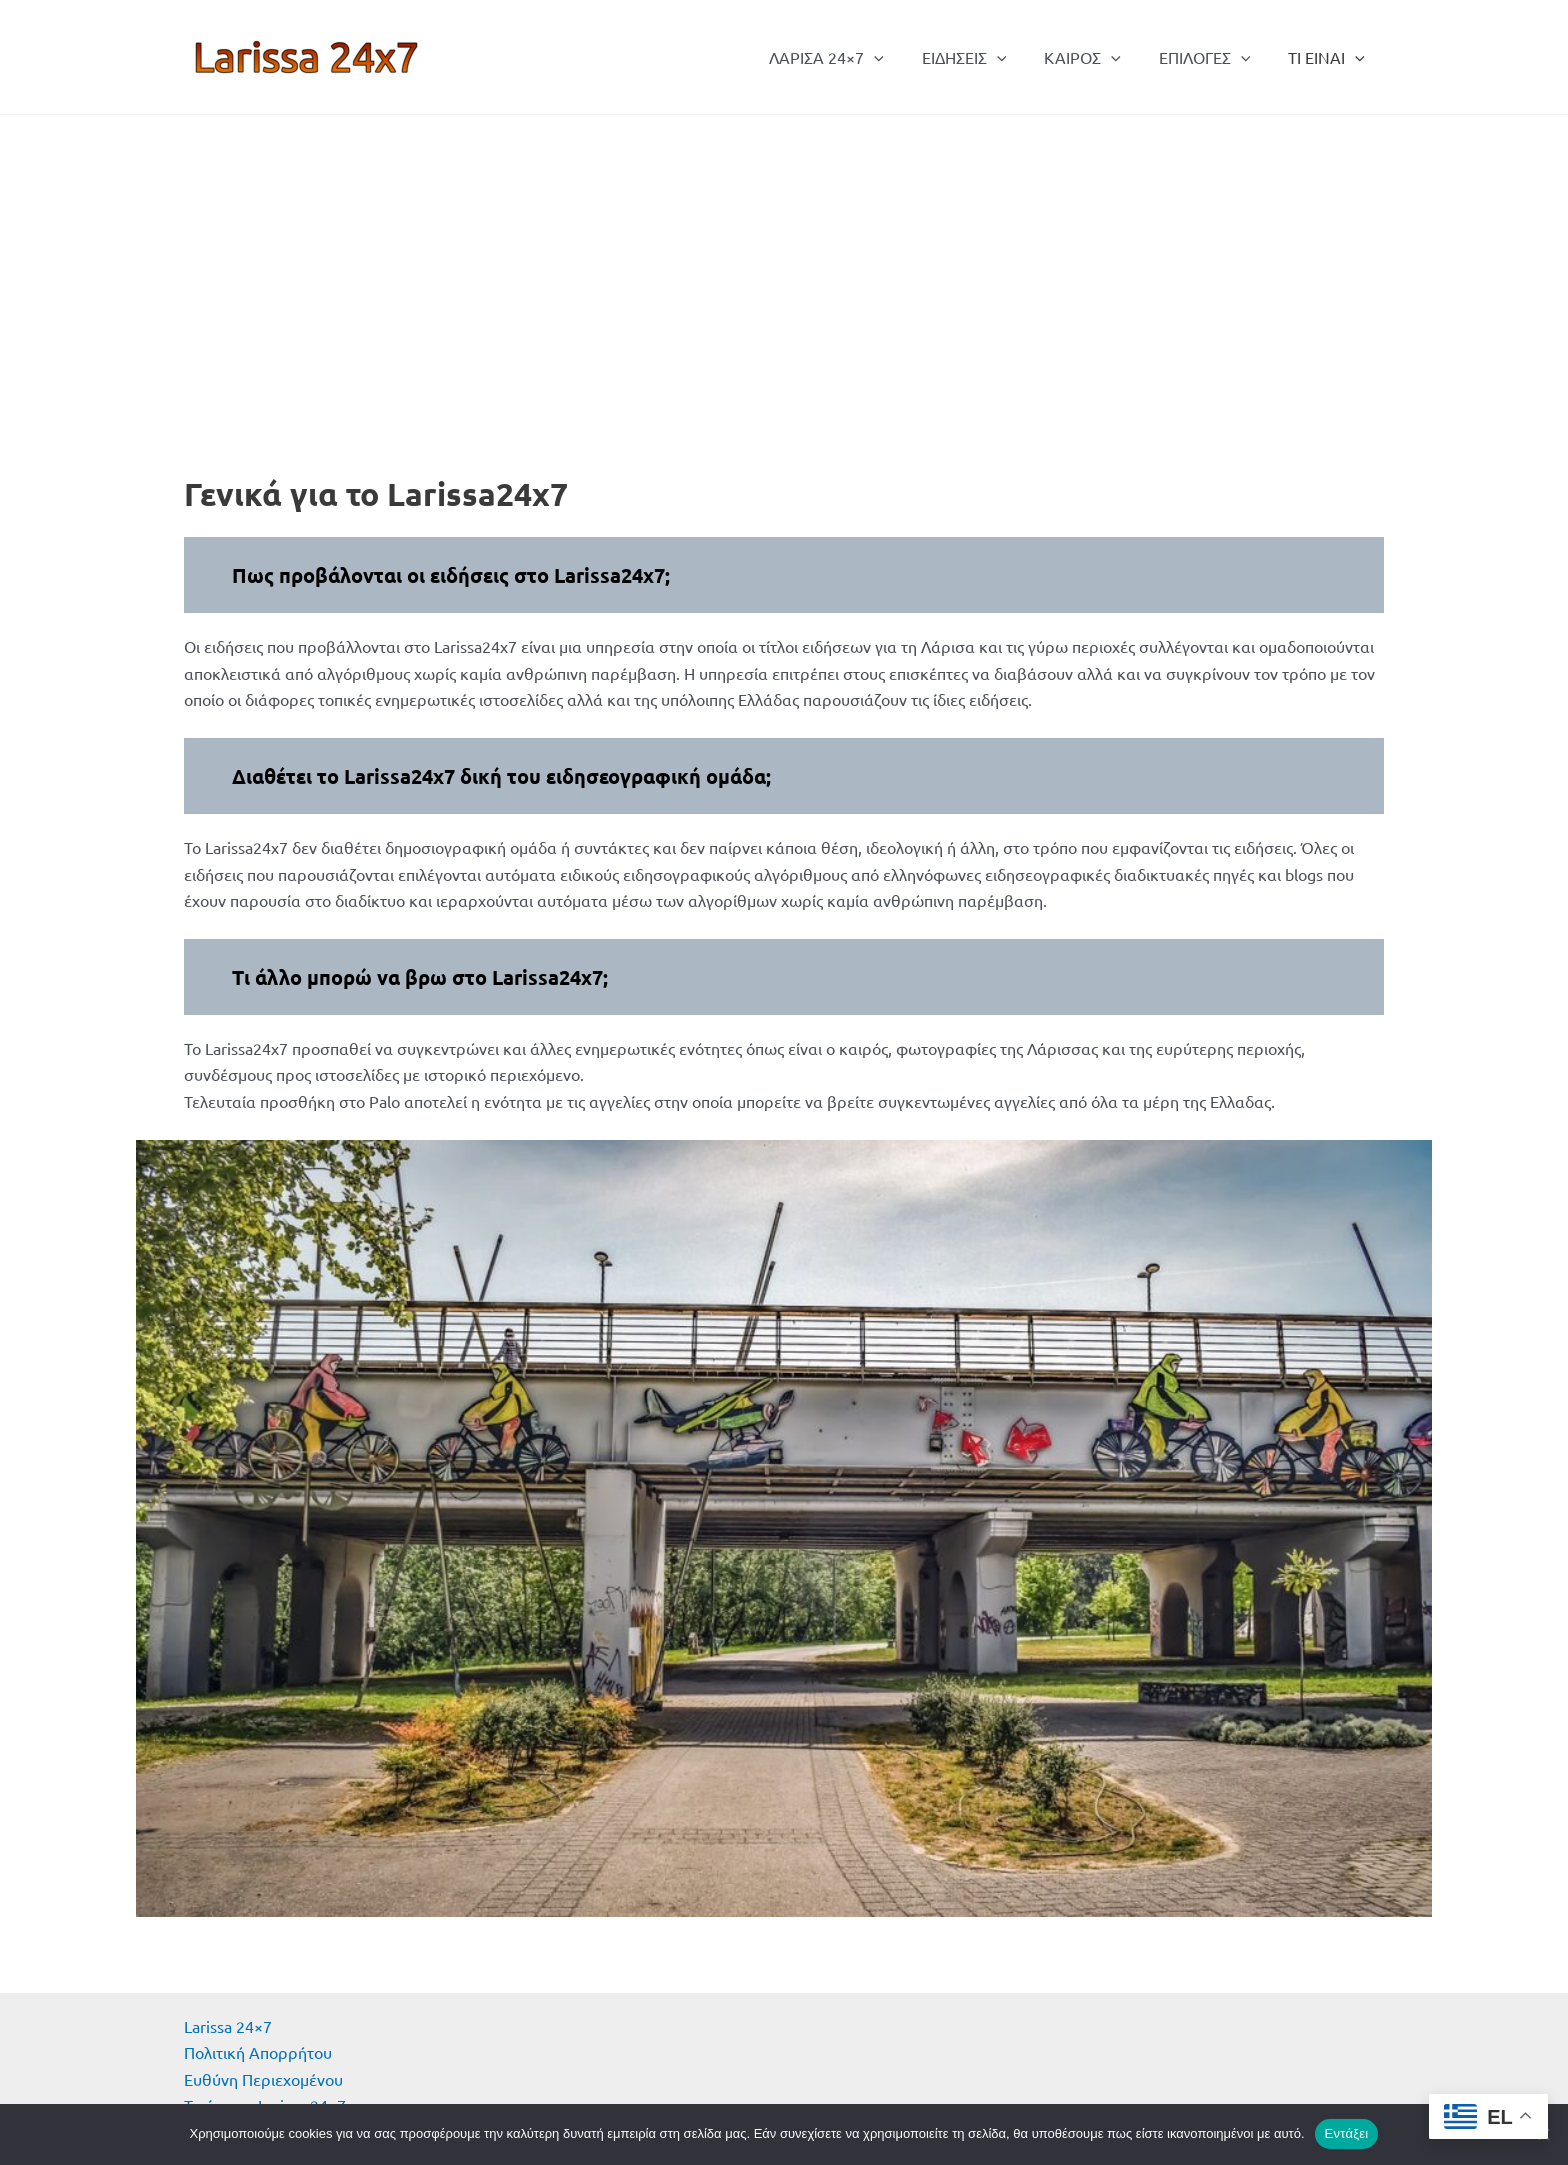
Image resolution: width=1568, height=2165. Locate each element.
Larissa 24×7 (228, 2026)
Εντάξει (1347, 2133)
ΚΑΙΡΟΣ (1097, 57)
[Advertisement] (784, 265)
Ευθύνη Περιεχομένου (263, 2079)
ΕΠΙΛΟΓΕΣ (1214, 57)
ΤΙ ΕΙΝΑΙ (1329, 57)
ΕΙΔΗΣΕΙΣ (985, 57)
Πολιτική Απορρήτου (258, 2052)
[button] (901, 57)
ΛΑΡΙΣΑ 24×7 (853, 57)
